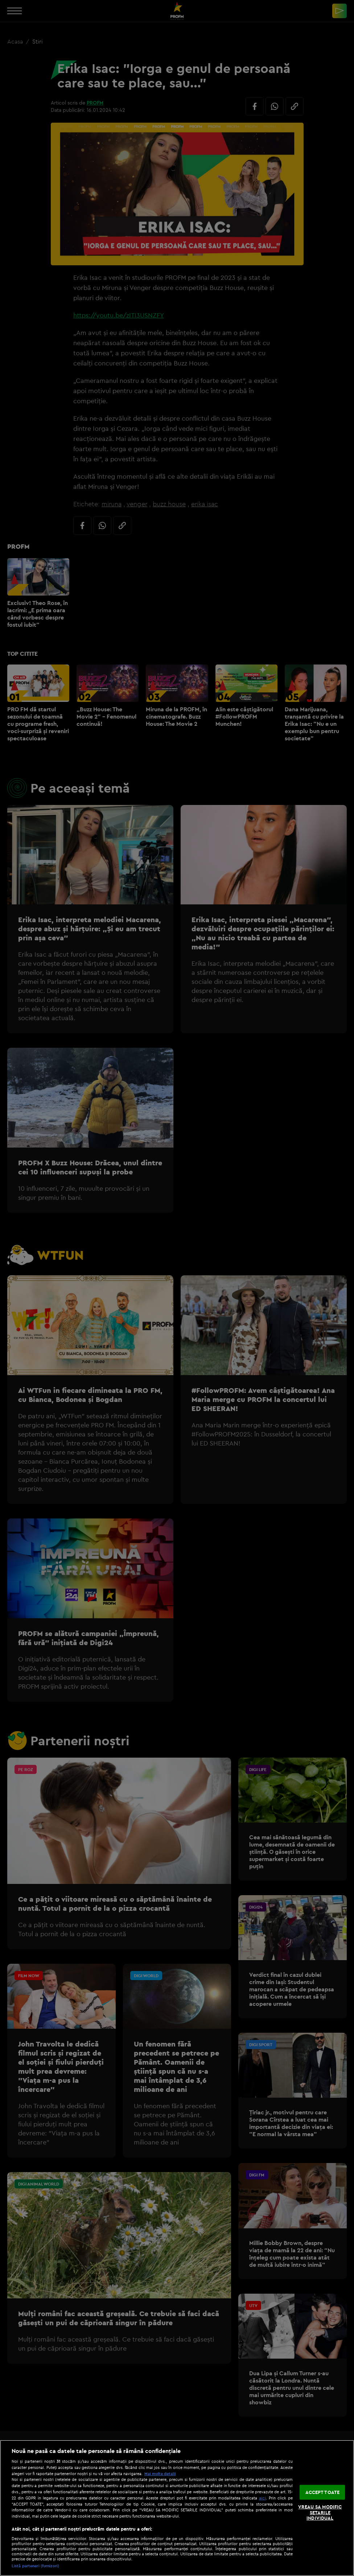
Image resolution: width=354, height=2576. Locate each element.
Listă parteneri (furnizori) (35, 2565)
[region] (177, 2508)
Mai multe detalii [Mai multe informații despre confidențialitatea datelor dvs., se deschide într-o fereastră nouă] (160, 2473)
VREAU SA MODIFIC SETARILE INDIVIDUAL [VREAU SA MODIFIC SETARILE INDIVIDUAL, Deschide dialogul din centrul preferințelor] (320, 2512)
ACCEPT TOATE (322, 2492)
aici (262, 2498)
